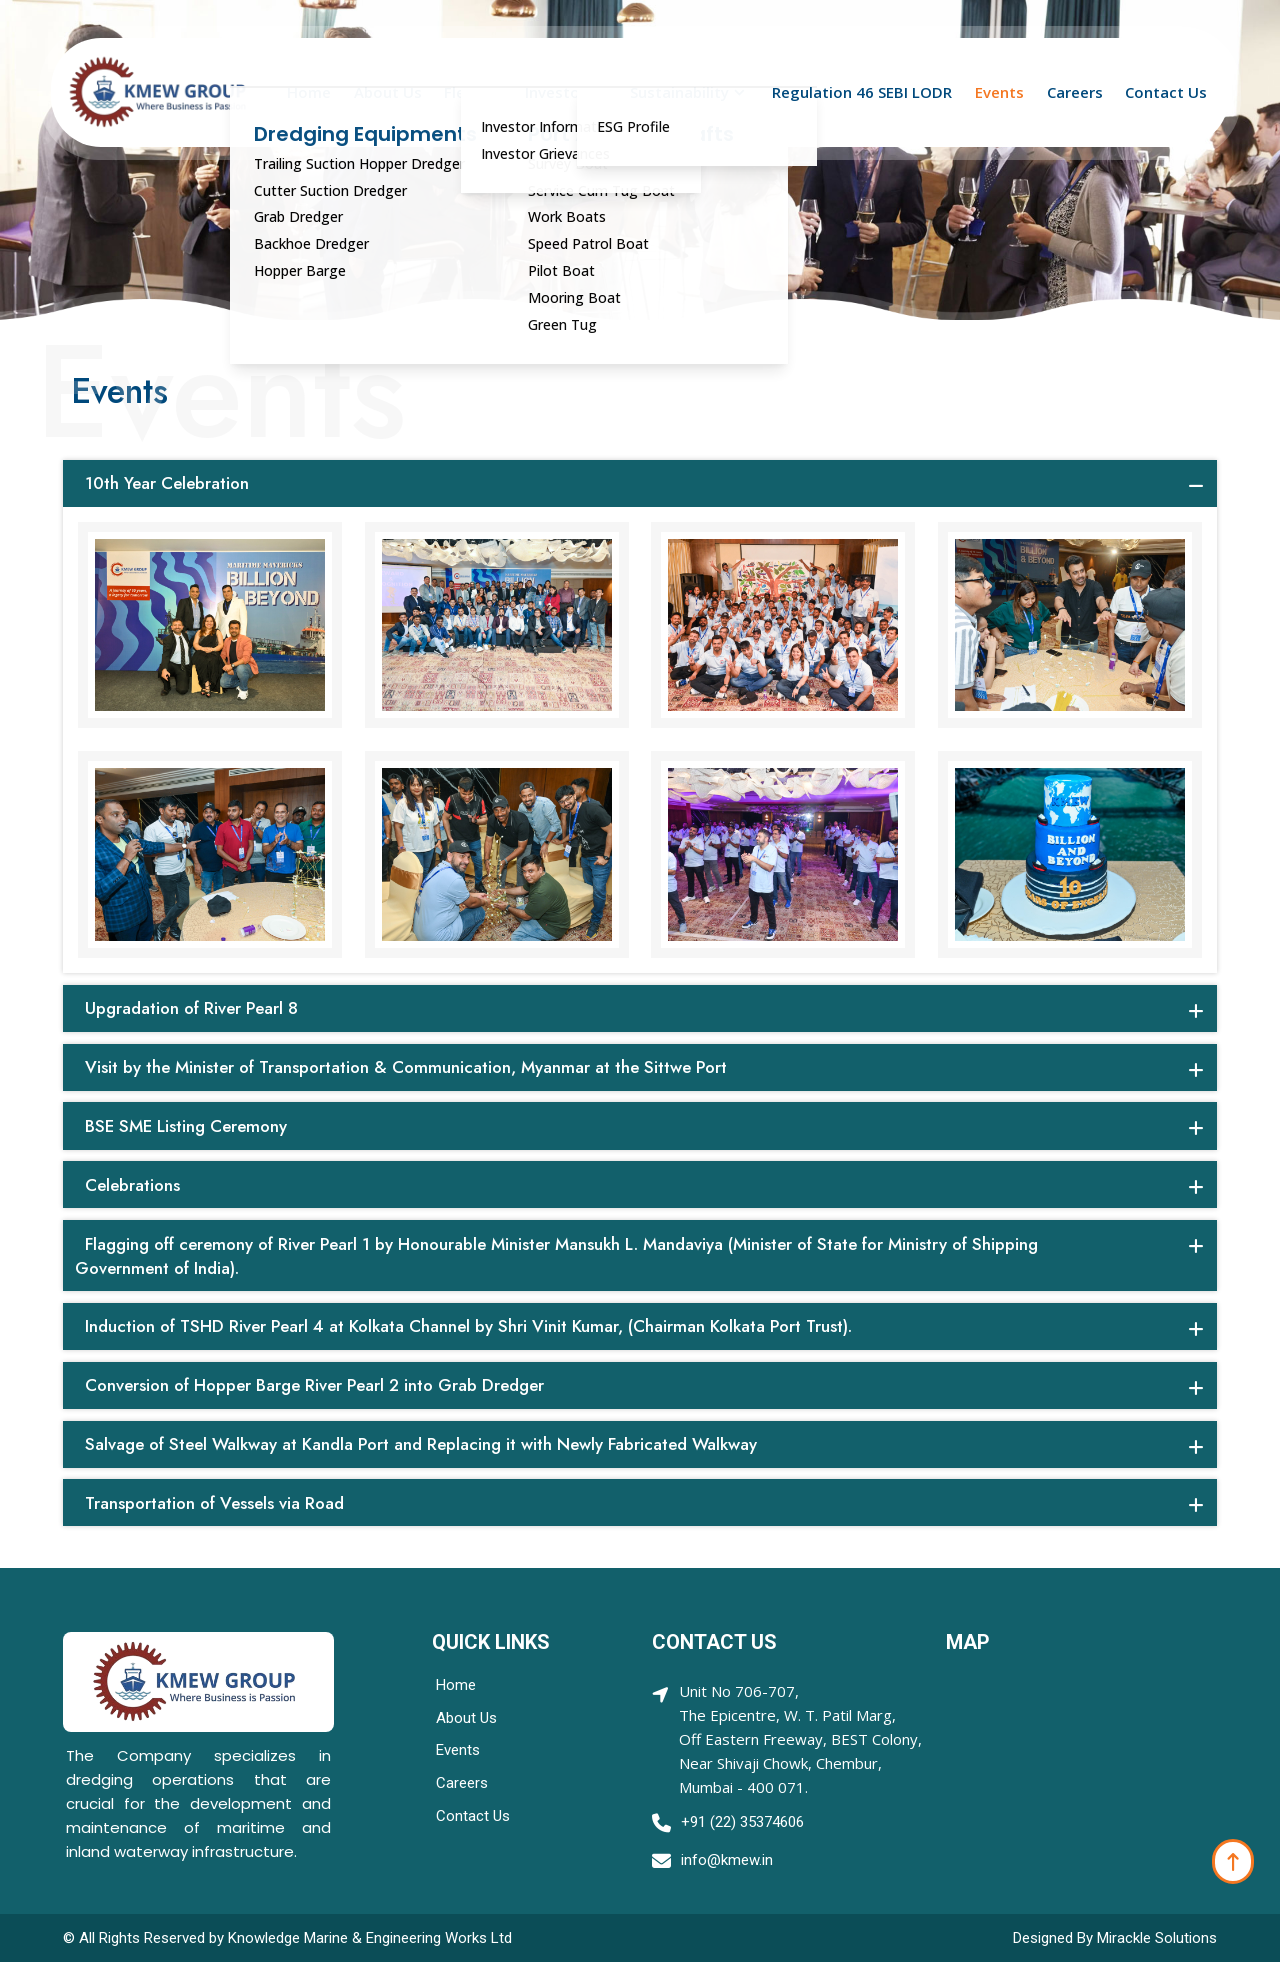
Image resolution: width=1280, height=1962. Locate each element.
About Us (388, 92)
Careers (1075, 92)
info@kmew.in (727, 1860)
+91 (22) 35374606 (742, 1822)
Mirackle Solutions (1157, 1938)
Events (999, 92)
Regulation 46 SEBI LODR (862, 92)
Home (309, 92)
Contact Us (1166, 92)
